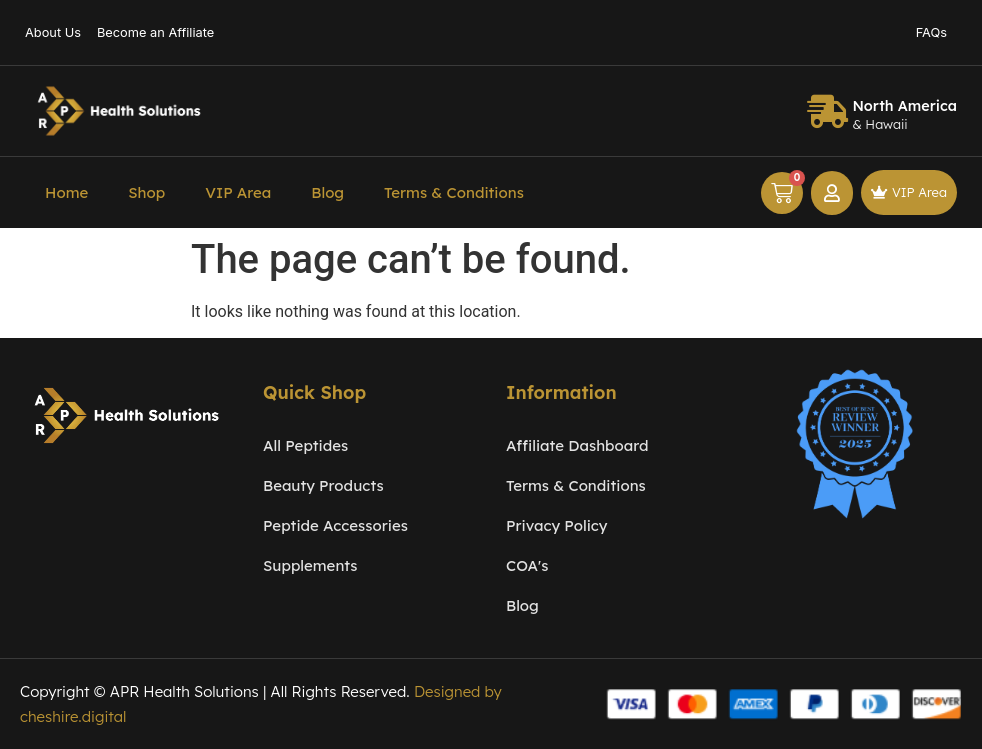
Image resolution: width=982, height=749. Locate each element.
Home (66, 192)
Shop (146, 192)
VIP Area (238, 192)
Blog (327, 192)
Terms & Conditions (454, 192)
